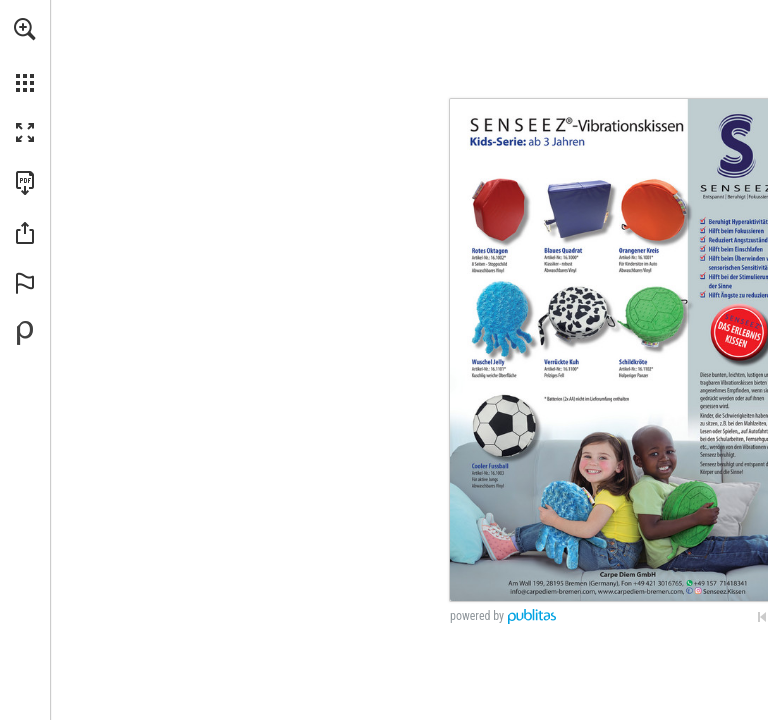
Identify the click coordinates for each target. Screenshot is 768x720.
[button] (25, 29)
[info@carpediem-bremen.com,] (553, 591)
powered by (477, 616)
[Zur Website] (641, 591)
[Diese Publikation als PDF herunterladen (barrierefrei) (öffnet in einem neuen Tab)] (25, 183)
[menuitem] (25, 55)
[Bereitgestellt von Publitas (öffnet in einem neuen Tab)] (25, 333)
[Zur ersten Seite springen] (762, 617)
